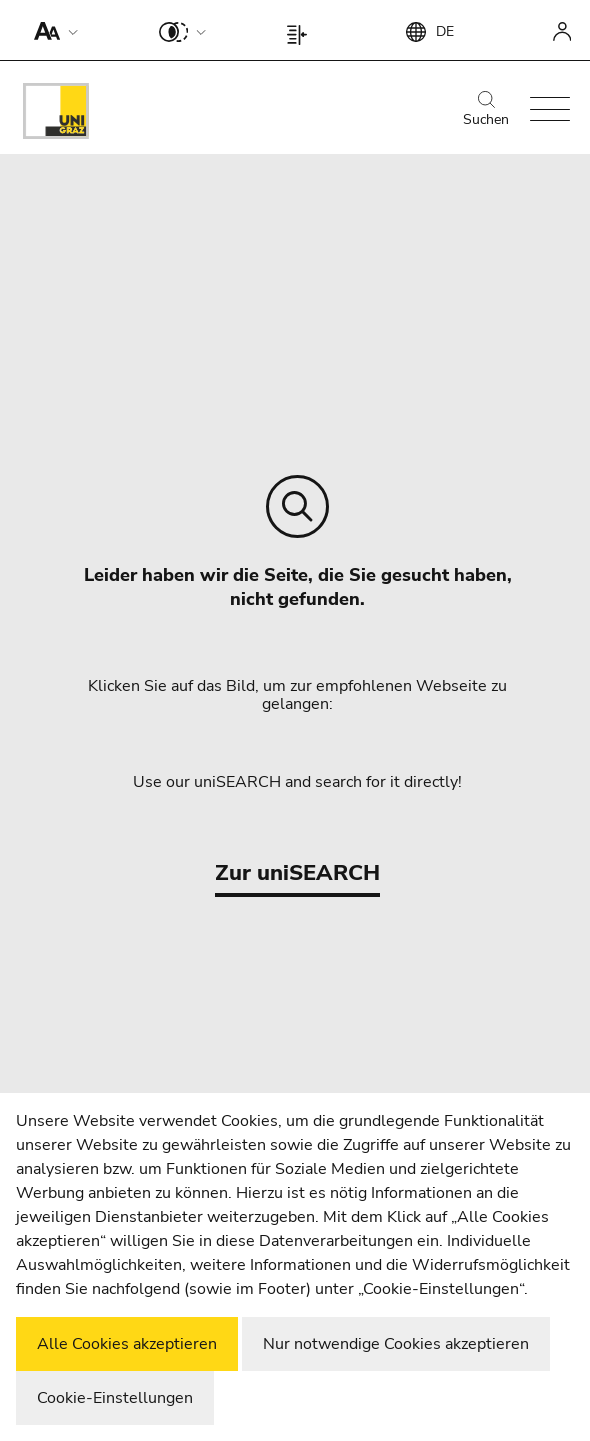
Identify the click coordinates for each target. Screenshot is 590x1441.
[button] (51, 30)
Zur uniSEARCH (297, 873)
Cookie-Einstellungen (115, 1398)
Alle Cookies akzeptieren (127, 1344)
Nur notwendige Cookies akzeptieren (396, 1344)
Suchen (486, 110)
